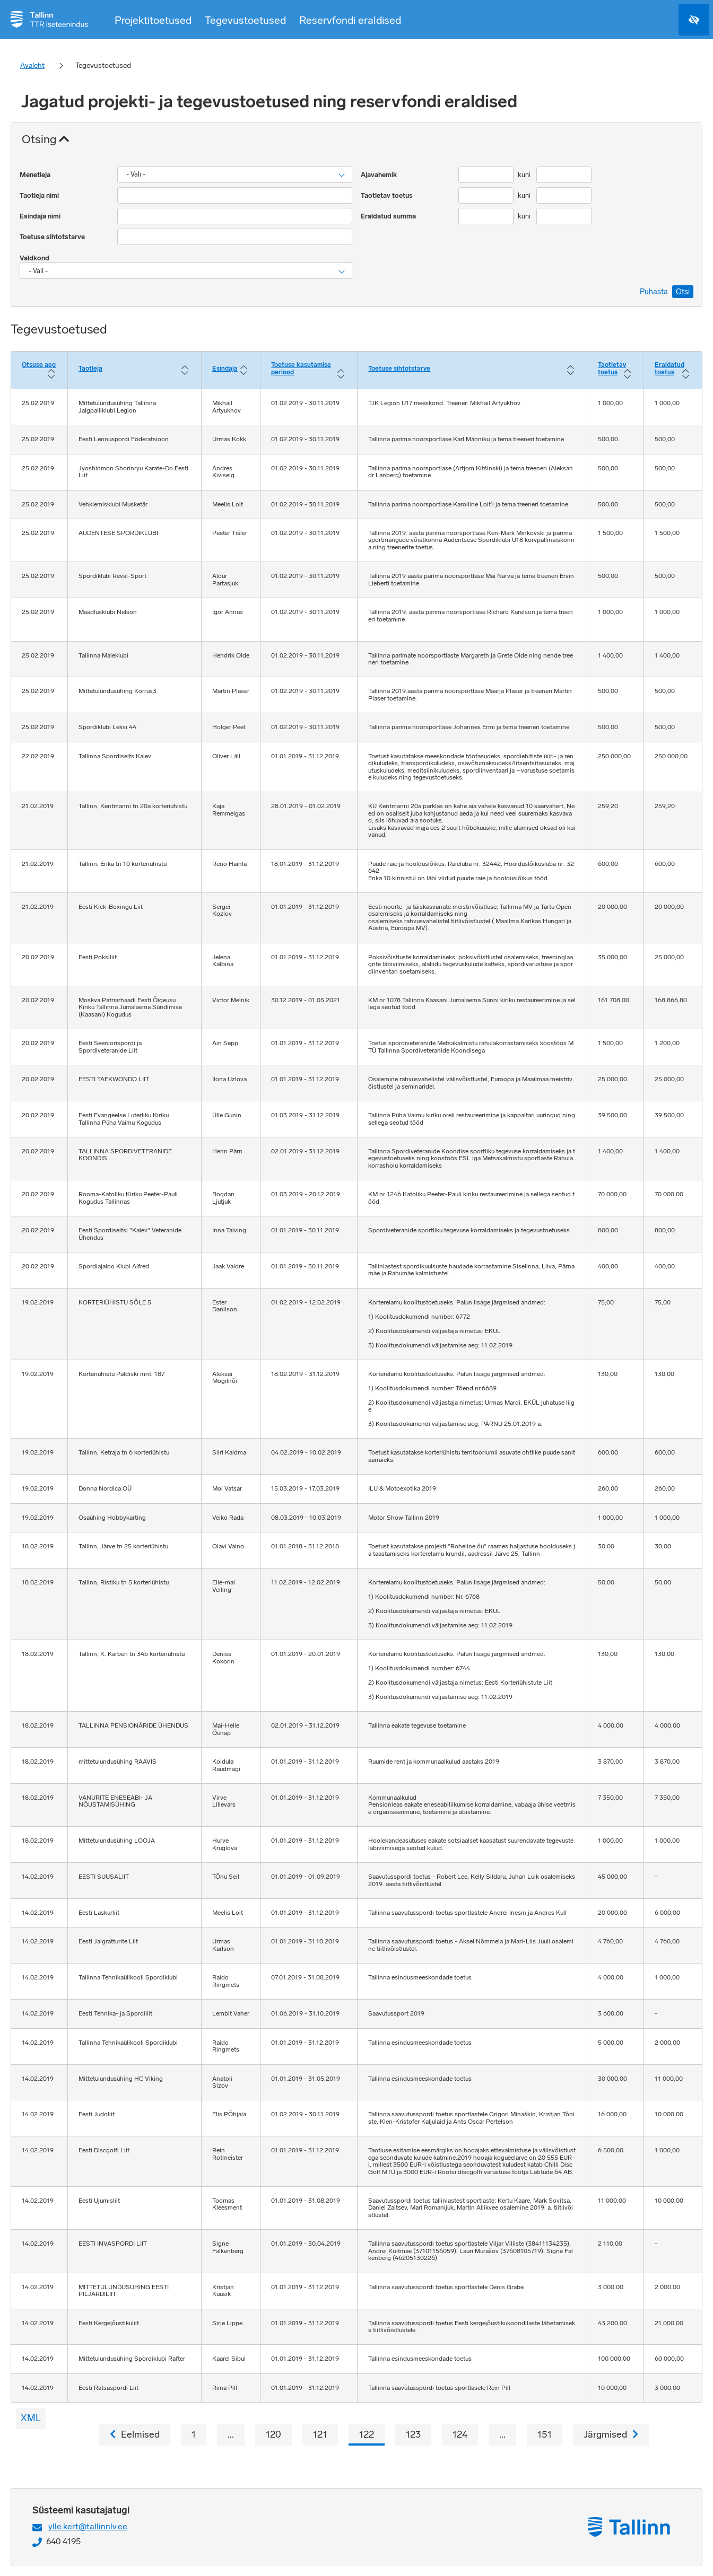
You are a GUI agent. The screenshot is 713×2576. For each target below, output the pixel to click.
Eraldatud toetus (669, 368)
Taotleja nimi (40, 195)
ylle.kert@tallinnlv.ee (87, 2526)
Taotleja (90, 368)
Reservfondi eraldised (350, 20)
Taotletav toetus (387, 195)
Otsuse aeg (39, 365)
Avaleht (32, 65)
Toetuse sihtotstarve (53, 237)
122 (366, 2434)
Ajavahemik (379, 175)
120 (273, 2434)
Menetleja (36, 175)
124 (460, 2434)
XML (31, 2418)
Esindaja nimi (41, 216)
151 (544, 2434)
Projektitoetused (153, 20)
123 (413, 2434)
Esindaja (225, 368)
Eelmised (135, 2434)
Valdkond (35, 258)
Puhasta (654, 291)
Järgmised (611, 2434)
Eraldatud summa (389, 216)
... (231, 2434)
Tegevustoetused (245, 20)
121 (320, 2434)
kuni (525, 175)
